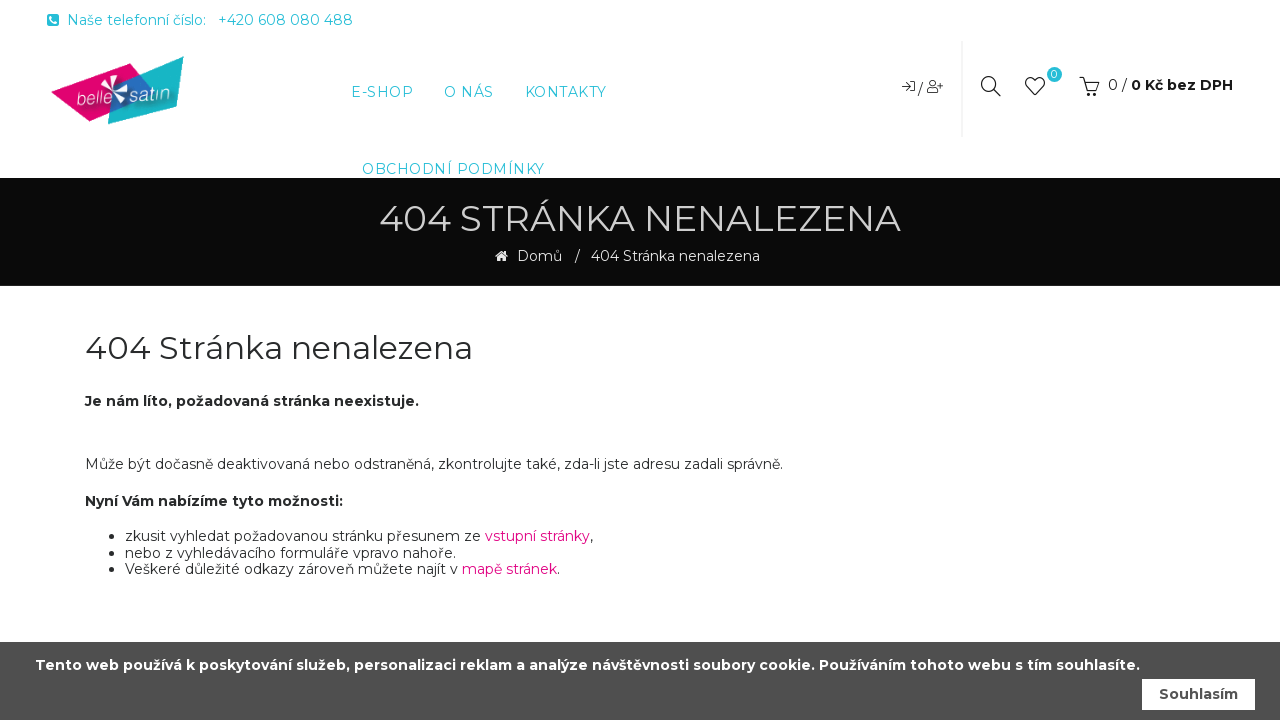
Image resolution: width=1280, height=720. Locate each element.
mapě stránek (509, 569)
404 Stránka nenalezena (675, 256)
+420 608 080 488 (285, 20)
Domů (537, 256)
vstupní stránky (537, 536)
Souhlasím (1198, 694)
